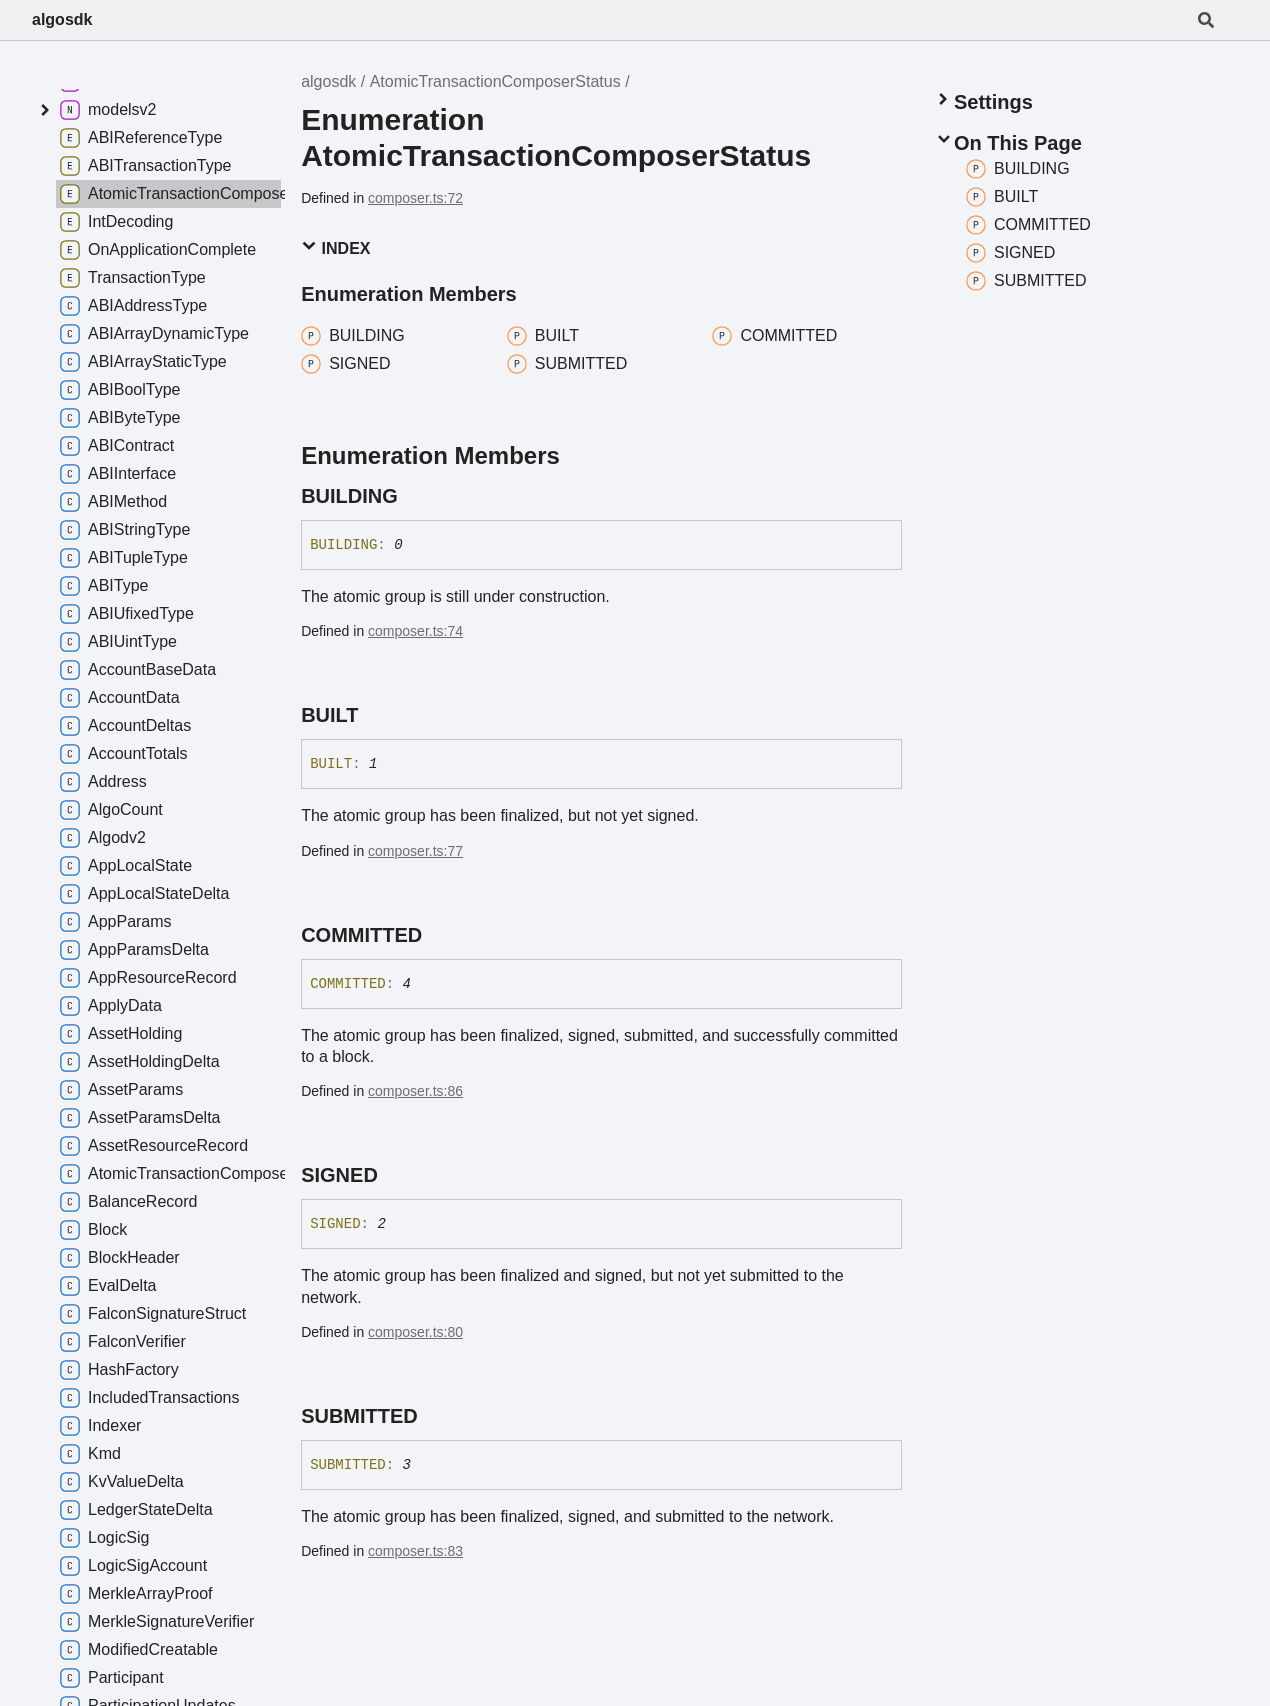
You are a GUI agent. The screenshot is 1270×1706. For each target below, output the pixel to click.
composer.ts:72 (415, 198)
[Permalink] (416, 496)
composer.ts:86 (415, 1091)
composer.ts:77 (415, 851)
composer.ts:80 (415, 1332)
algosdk (62, 19)
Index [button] (335, 247)
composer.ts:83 (415, 1551)
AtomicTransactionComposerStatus (495, 81)
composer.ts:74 (415, 631)
